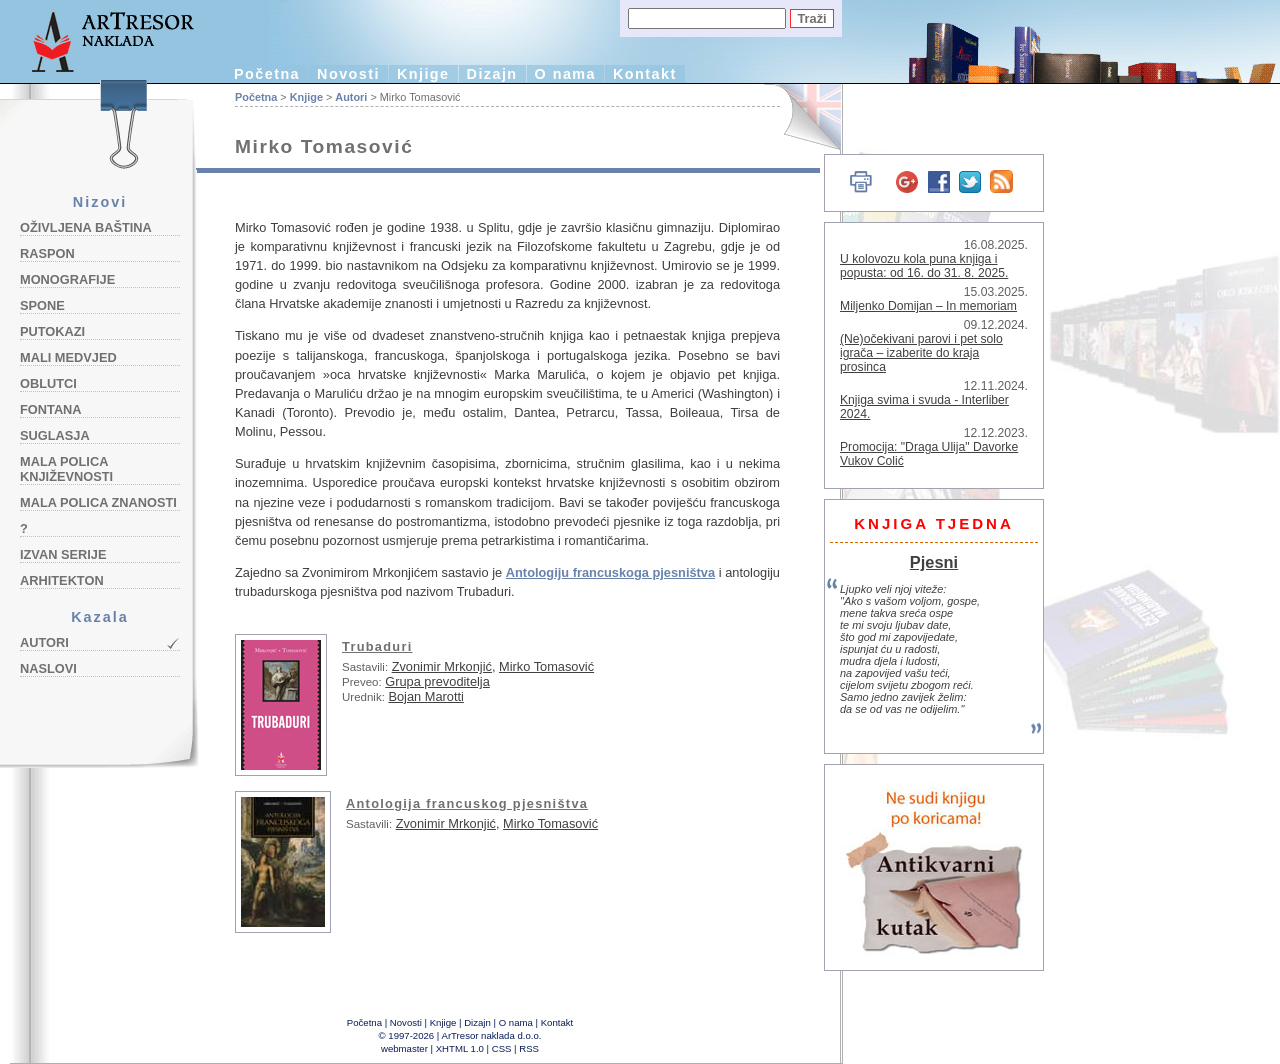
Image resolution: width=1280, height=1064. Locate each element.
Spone (42, 305)
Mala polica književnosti (66, 469)
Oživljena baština (86, 227)
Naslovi (48, 668)
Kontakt (645, 74)
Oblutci (48, 383)
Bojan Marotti (425, 696)
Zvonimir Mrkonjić (442, 666)
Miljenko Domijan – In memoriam (928, 306)
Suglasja (55, 435)
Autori (44, 642)
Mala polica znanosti (98, 502)
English (800, 117)
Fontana (51, 409)
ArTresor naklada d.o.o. (492, 1035)
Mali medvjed (68, 357)
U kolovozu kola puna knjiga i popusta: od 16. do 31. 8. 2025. (924, 266)
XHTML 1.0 (460, 1048)
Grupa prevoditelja (437, 681)
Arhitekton (62, 580)
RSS (529, 1048)
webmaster (404, 1048)
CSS (502, 1048)
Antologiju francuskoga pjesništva (610, 572)
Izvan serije (63, 554)
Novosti (348, 74)
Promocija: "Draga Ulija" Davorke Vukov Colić (929, 454)
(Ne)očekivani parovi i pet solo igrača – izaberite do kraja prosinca (921, 353)
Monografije (67, 279)
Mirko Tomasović (546, 666)
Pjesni (934, 562)
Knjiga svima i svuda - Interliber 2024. (924, 407)
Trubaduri (377, 646)
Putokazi (52, 331)
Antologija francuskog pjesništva (467, 803)
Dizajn (492, 74)
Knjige (423, 74)
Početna (267, 74)
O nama (565, 74)
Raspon (47, 253)
